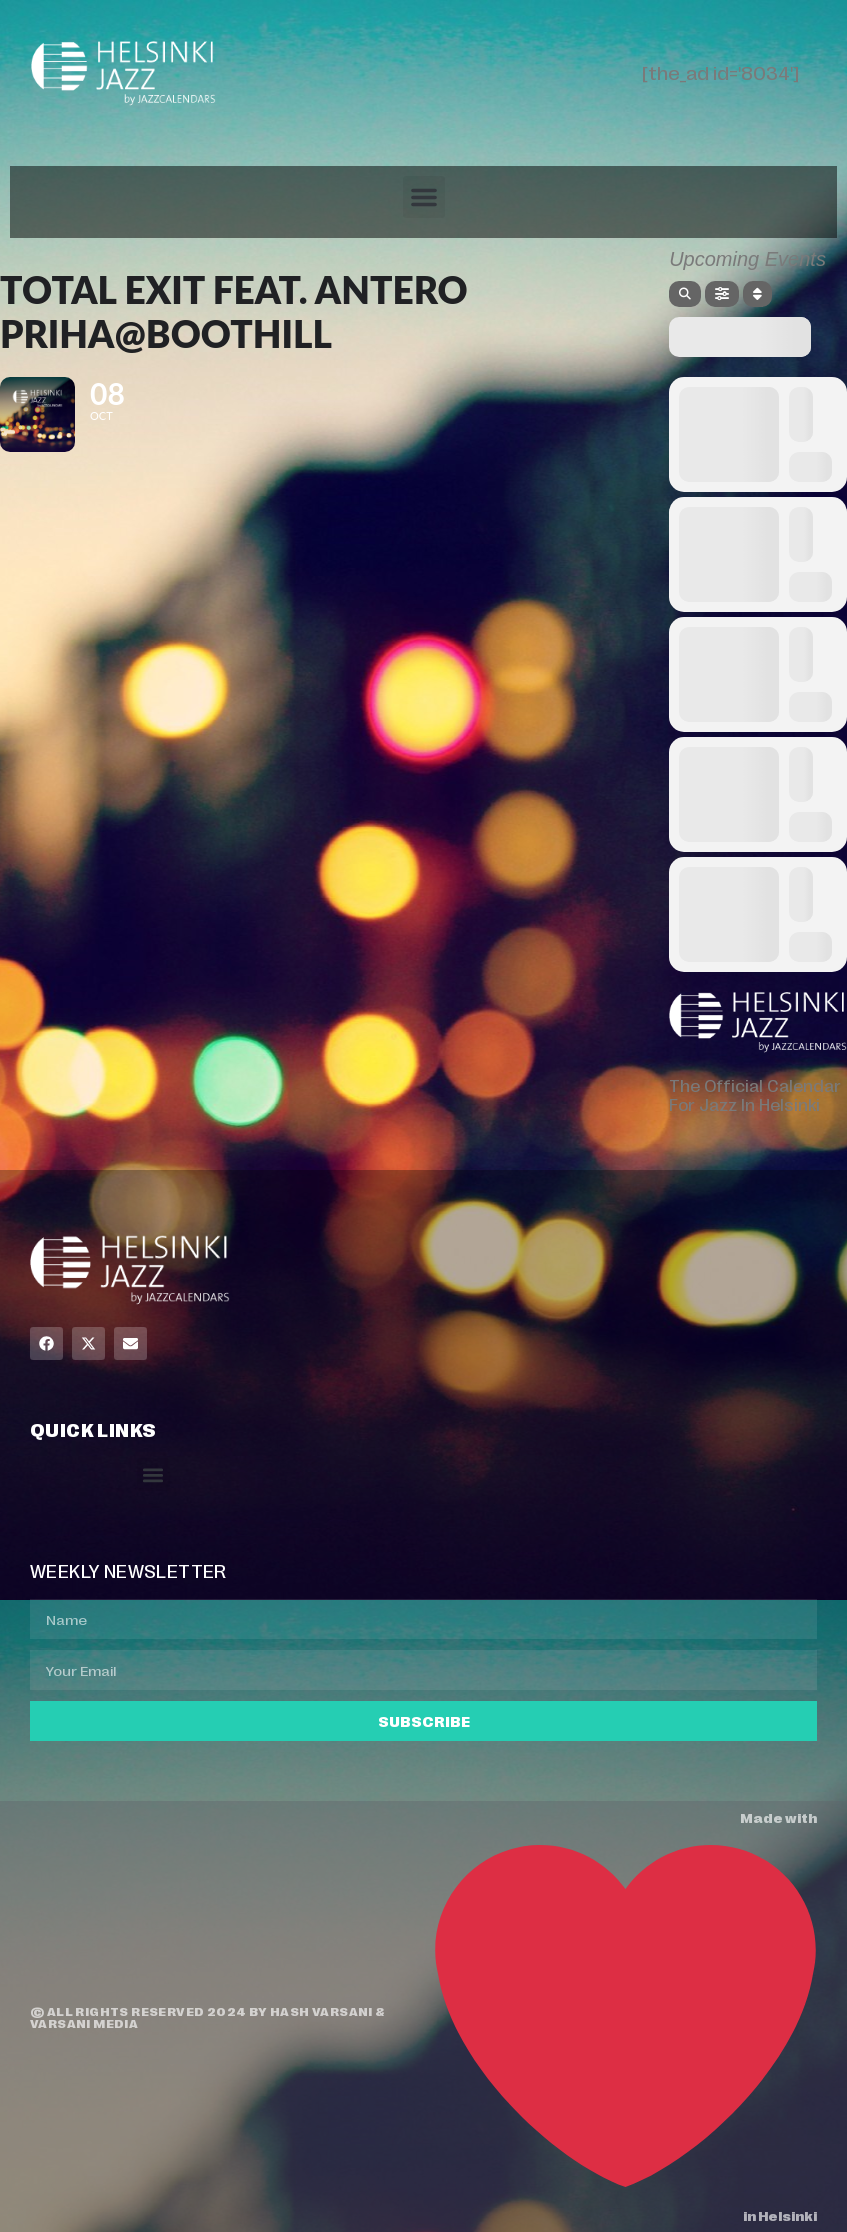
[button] (424, 197)
